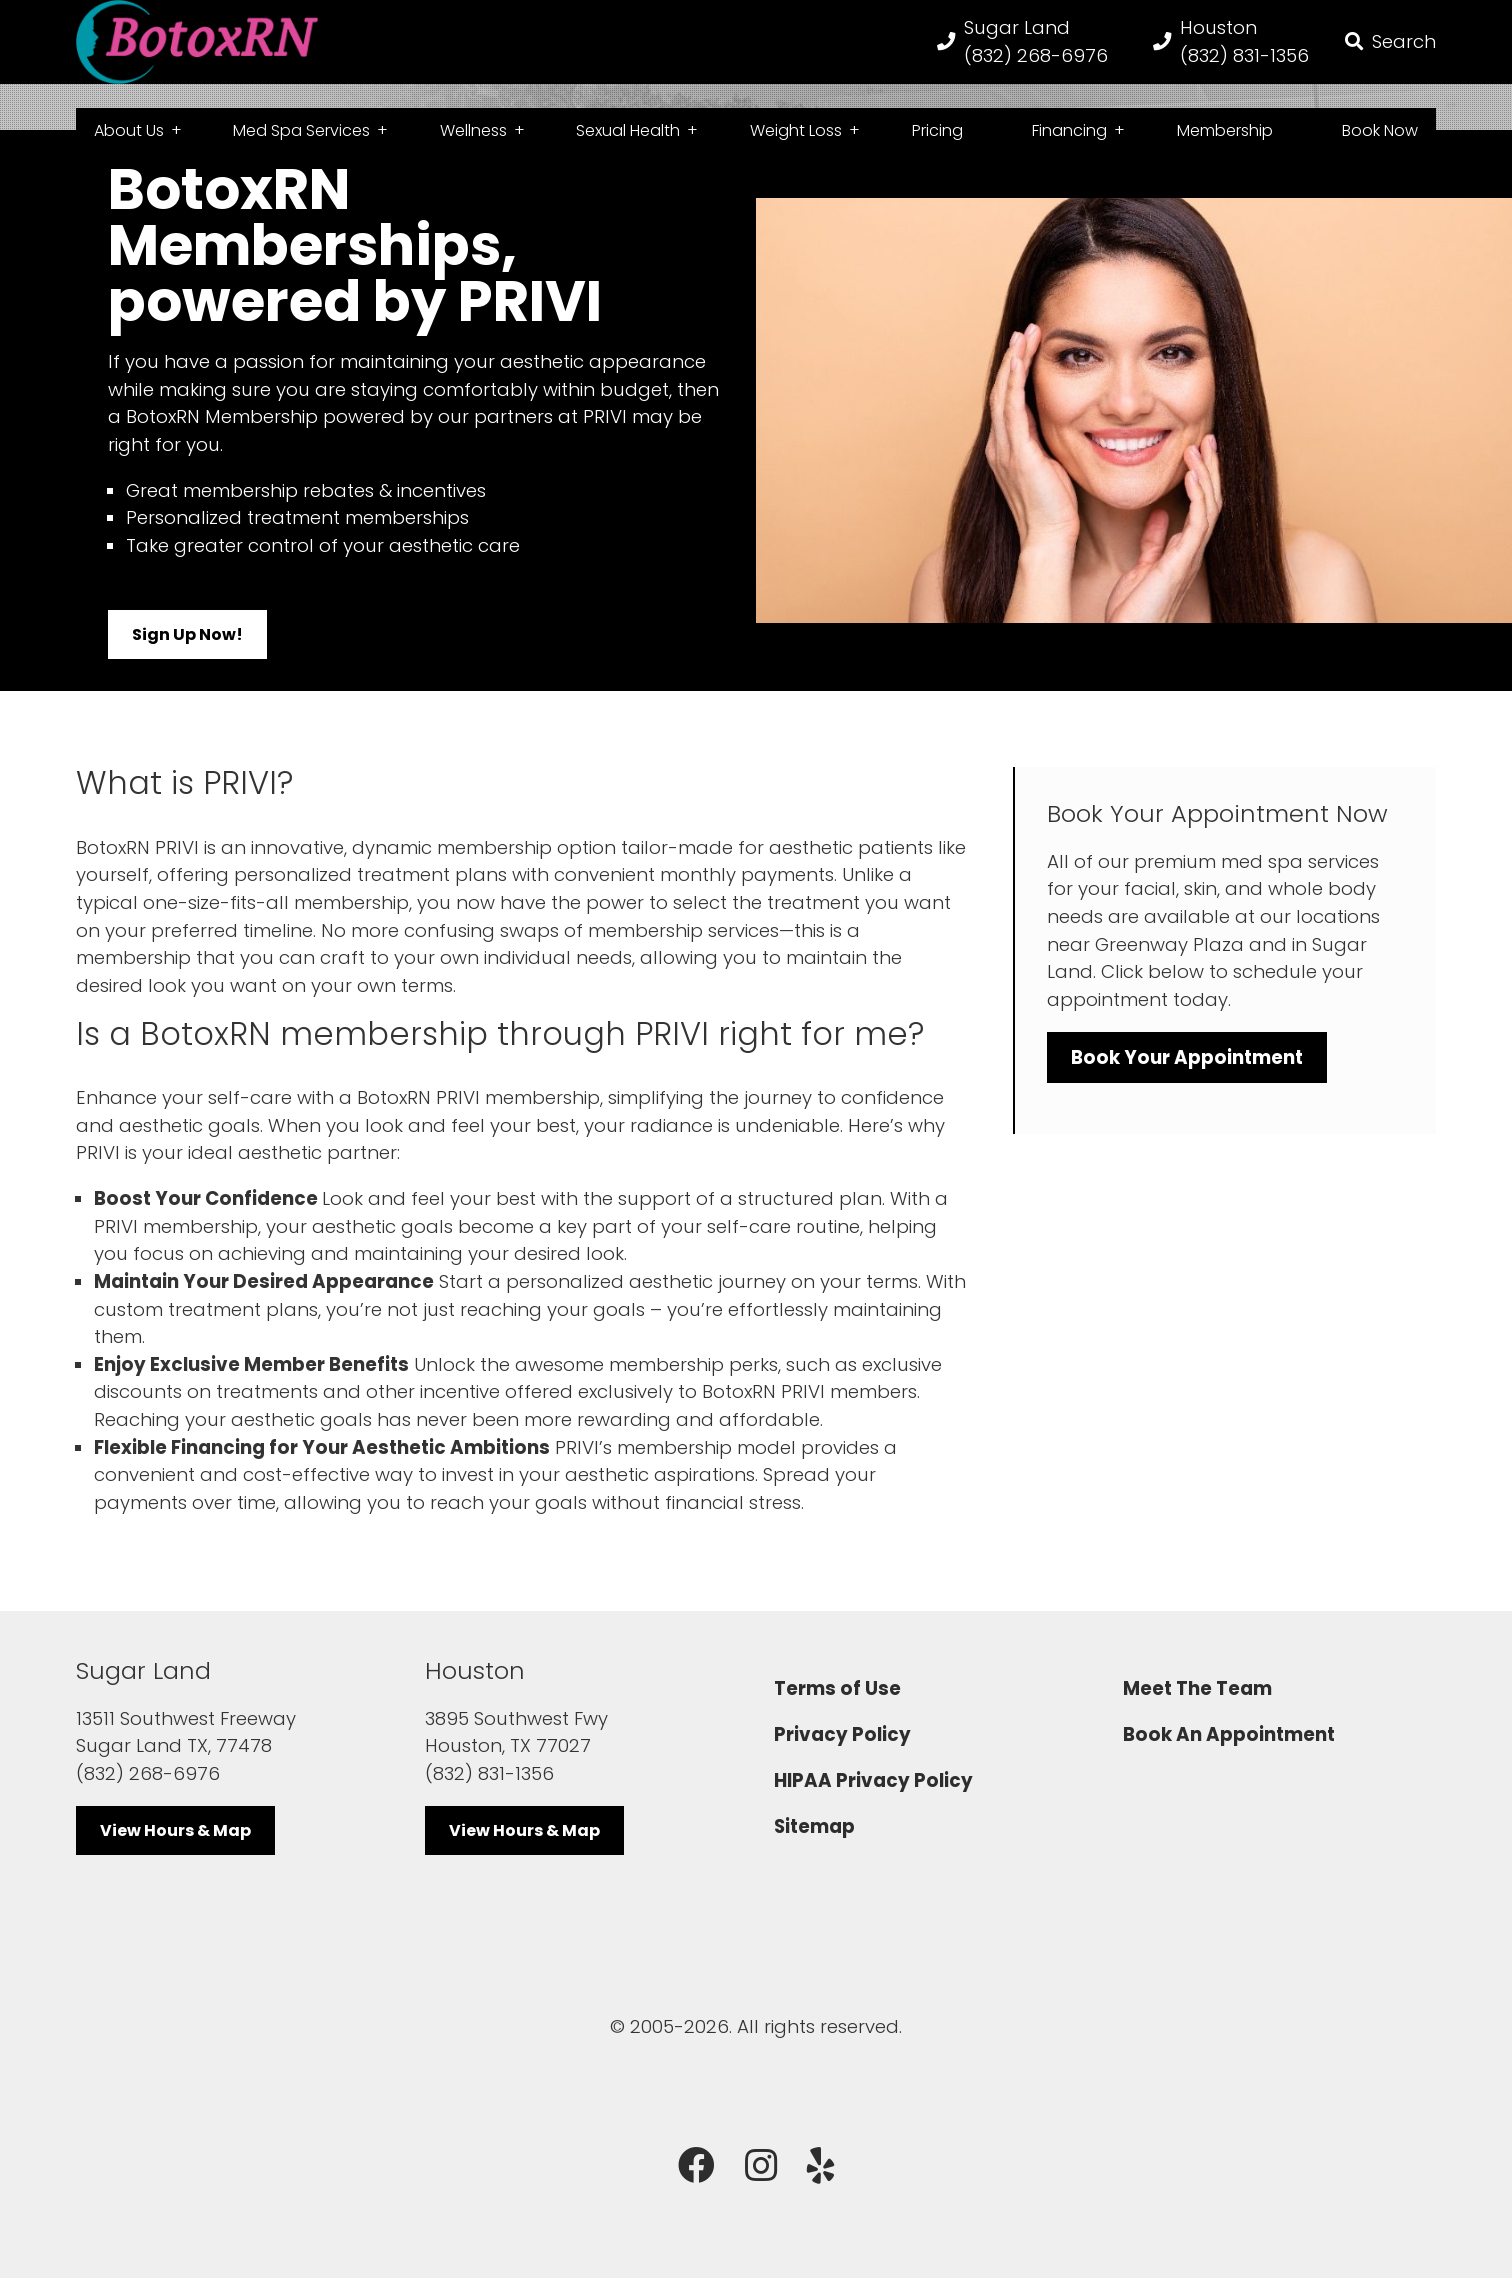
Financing (1069, 131)
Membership (1225, 131)
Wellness (473, 131)
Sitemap (814, 1852)
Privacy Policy (842, 1760)
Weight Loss (796, 131)
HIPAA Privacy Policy (873, 1806)
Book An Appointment (1229, 1760)
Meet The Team (1197, 1714)
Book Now (1380, 131)
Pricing (937, 131)
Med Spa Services (301, 131)
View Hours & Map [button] (175, 1856)
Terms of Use (837, 1714)
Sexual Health (628, 131)
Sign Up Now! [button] (187, 660)
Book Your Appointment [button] (1187, 1083)
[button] (1390, 54)
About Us (129, 131)
